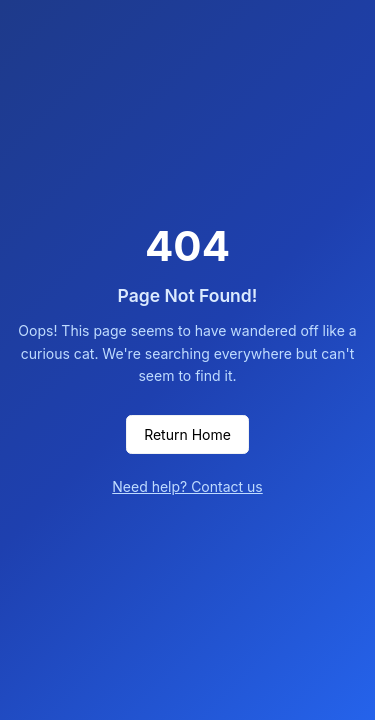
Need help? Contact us (187, 486)
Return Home (187, 434)
